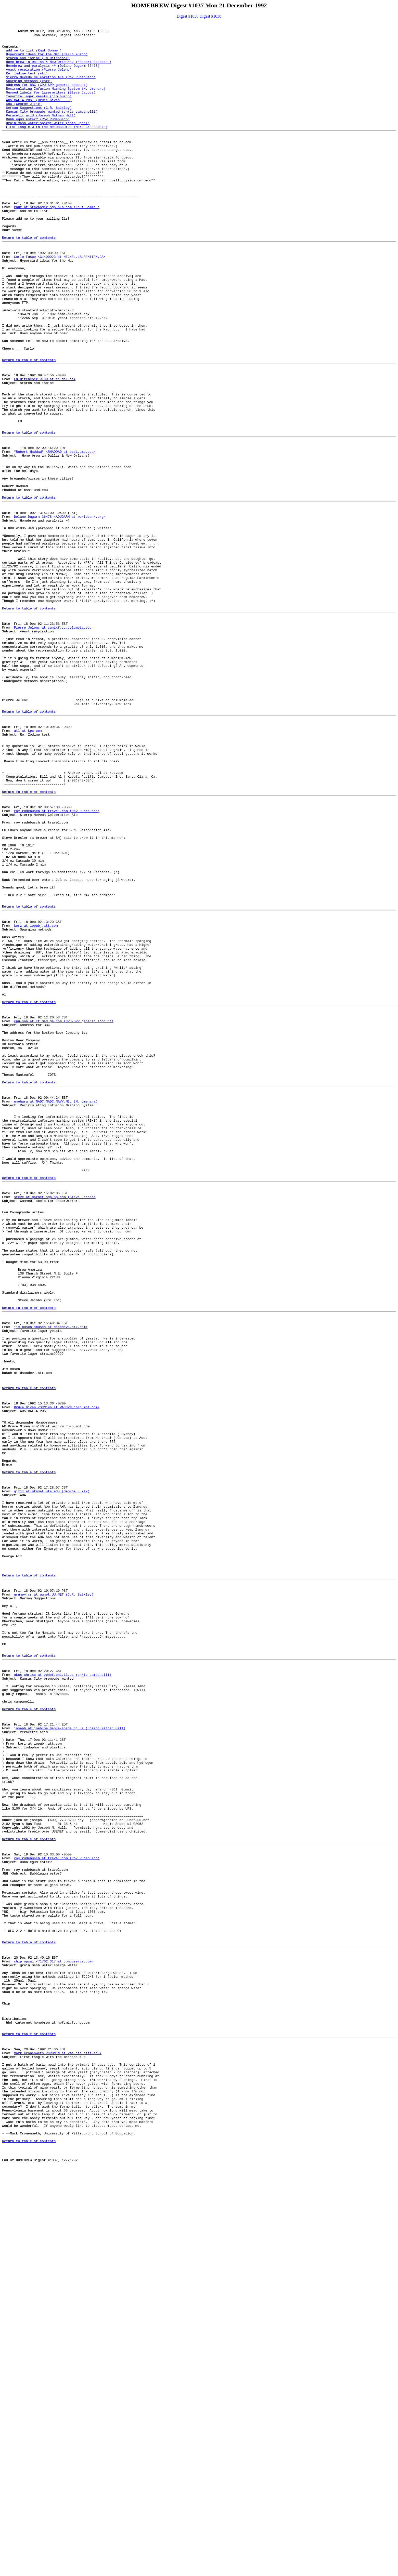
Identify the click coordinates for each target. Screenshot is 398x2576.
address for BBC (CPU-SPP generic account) (47, 97)
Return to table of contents (29, 279)
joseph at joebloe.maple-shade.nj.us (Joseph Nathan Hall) (69, 2055)
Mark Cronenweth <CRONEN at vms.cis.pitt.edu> (57, 2442)
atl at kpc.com (28, 866)
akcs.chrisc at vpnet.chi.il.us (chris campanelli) (62, 1991)
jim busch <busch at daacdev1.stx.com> (51, 1577)
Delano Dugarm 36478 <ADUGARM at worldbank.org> (60, 611)
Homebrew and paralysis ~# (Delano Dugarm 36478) (53, 74)
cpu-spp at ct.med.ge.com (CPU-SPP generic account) (63, 1213)
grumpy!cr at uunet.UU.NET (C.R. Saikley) (54, 1896)
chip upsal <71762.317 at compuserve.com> (54, 2333)
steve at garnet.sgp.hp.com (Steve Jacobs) (55, 1422)
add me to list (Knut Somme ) (34, 56)
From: (8, 243)
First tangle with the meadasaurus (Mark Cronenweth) (57, 148)
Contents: (11, 51)
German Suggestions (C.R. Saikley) (39, 125)
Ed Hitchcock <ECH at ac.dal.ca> (45, 447)
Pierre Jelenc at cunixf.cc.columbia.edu (53, 743)
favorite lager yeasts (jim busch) (39, 111)
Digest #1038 (211, 16)
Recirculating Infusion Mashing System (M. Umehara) (56, 102)
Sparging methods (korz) (29, 93)
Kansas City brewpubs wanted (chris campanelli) (52, 129)
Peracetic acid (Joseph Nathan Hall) (41, 134)
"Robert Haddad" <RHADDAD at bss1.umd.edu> (55, 534)
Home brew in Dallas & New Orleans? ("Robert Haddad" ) (58, 70)
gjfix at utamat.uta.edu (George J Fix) (51, 1773)
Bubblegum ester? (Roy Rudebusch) (38, 139)
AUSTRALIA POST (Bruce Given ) (39, 116)
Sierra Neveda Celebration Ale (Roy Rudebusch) (51, 88)
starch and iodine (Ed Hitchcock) (38, 65)
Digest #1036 (188, 16)
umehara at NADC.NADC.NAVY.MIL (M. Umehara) (56, 1308)
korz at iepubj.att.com (36, 1099)
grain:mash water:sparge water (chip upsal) (48, 143)
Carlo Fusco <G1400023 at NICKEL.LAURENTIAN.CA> (60, 301)
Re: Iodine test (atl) (27, 84)
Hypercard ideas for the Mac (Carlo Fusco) (47, 61)
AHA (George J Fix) (24, 120)
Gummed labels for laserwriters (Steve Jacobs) (51, 106)
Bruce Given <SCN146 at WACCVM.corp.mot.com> (56, 1673)
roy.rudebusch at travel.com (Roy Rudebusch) (56, 962)
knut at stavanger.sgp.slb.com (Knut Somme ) (56, 243)
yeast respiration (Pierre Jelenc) (39, 79)
